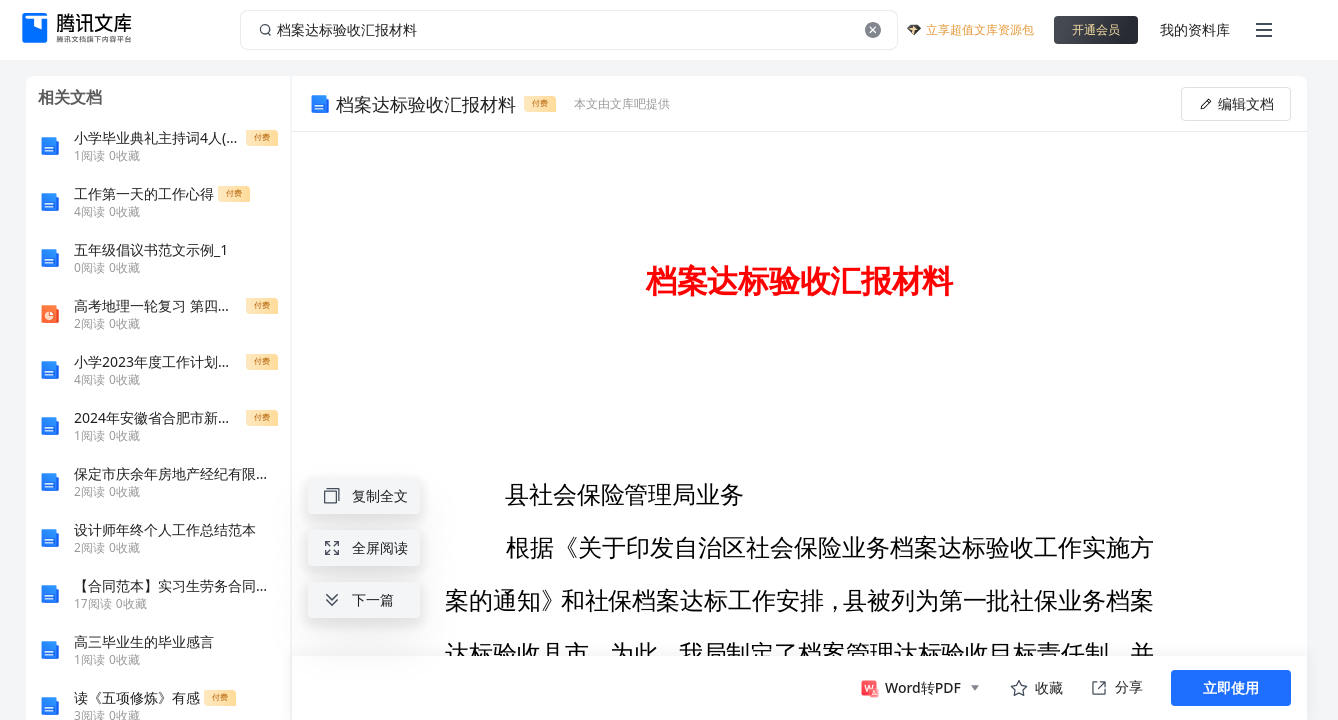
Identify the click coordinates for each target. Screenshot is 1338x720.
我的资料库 (1195, 29)
